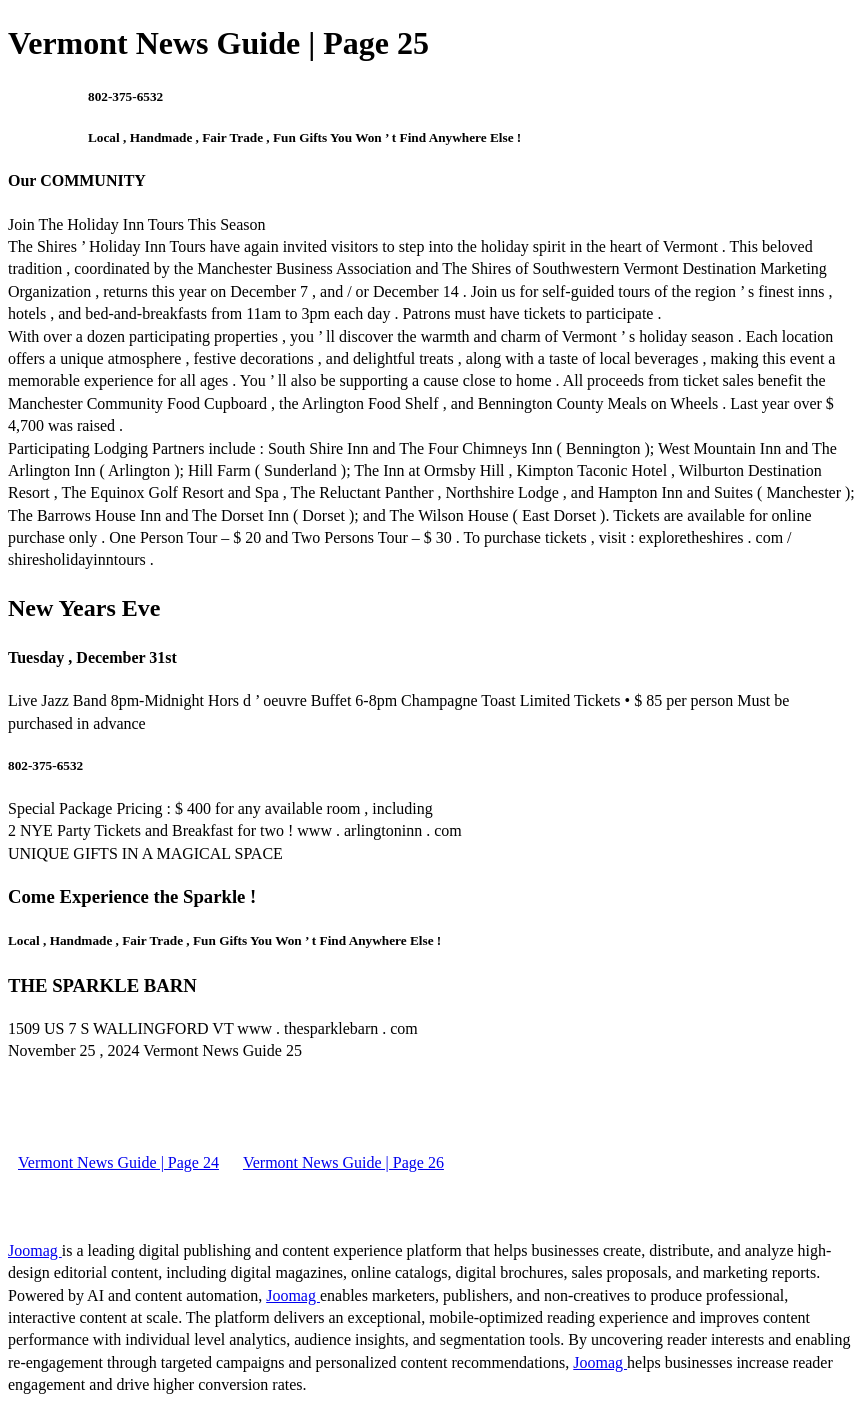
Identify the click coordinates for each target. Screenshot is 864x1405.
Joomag (35, 1250)
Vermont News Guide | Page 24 (118, 1162)
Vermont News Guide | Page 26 (343, 1162)
